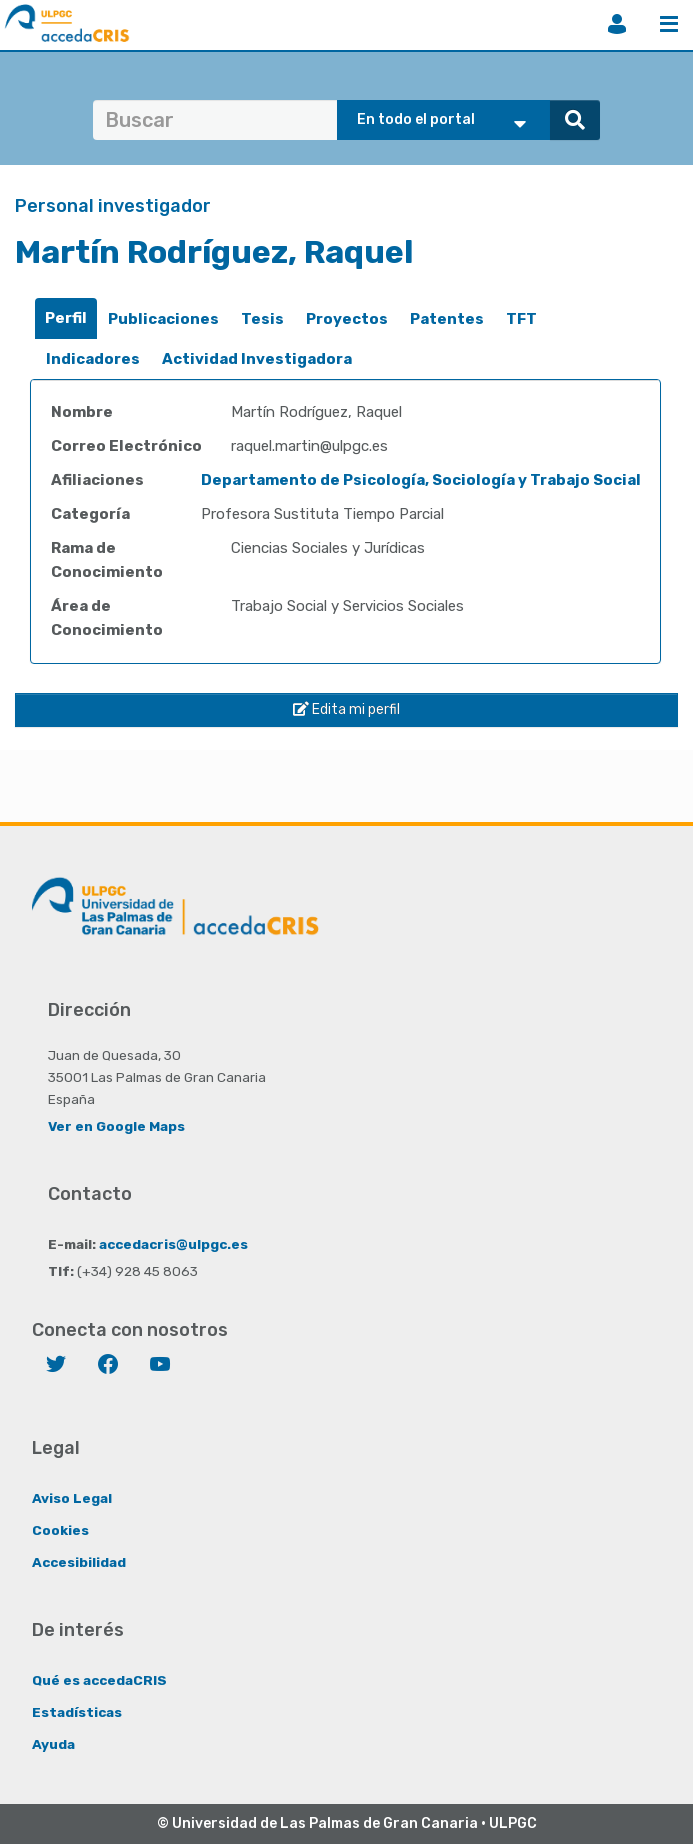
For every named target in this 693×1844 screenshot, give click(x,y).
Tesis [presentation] (262, 319)
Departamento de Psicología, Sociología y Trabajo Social (421, 480)
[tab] (66, 318)
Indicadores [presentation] (93, 359)
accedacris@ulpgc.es (173, 1244)
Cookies (60, 1530)
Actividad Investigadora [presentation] (257, 359)
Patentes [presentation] (447, 319)
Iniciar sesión (617, 24)
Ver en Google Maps (116, 1126)
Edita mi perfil (346, 709)
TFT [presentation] (521, 319)
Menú (669, 24)
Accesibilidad (79, 1562)
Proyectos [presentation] (347, 319)
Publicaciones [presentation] (163, 319)
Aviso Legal (72, 1498)
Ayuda (53, 1744)
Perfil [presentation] (66, 318)
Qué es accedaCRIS (99, 1680)
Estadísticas (77, 1712)
